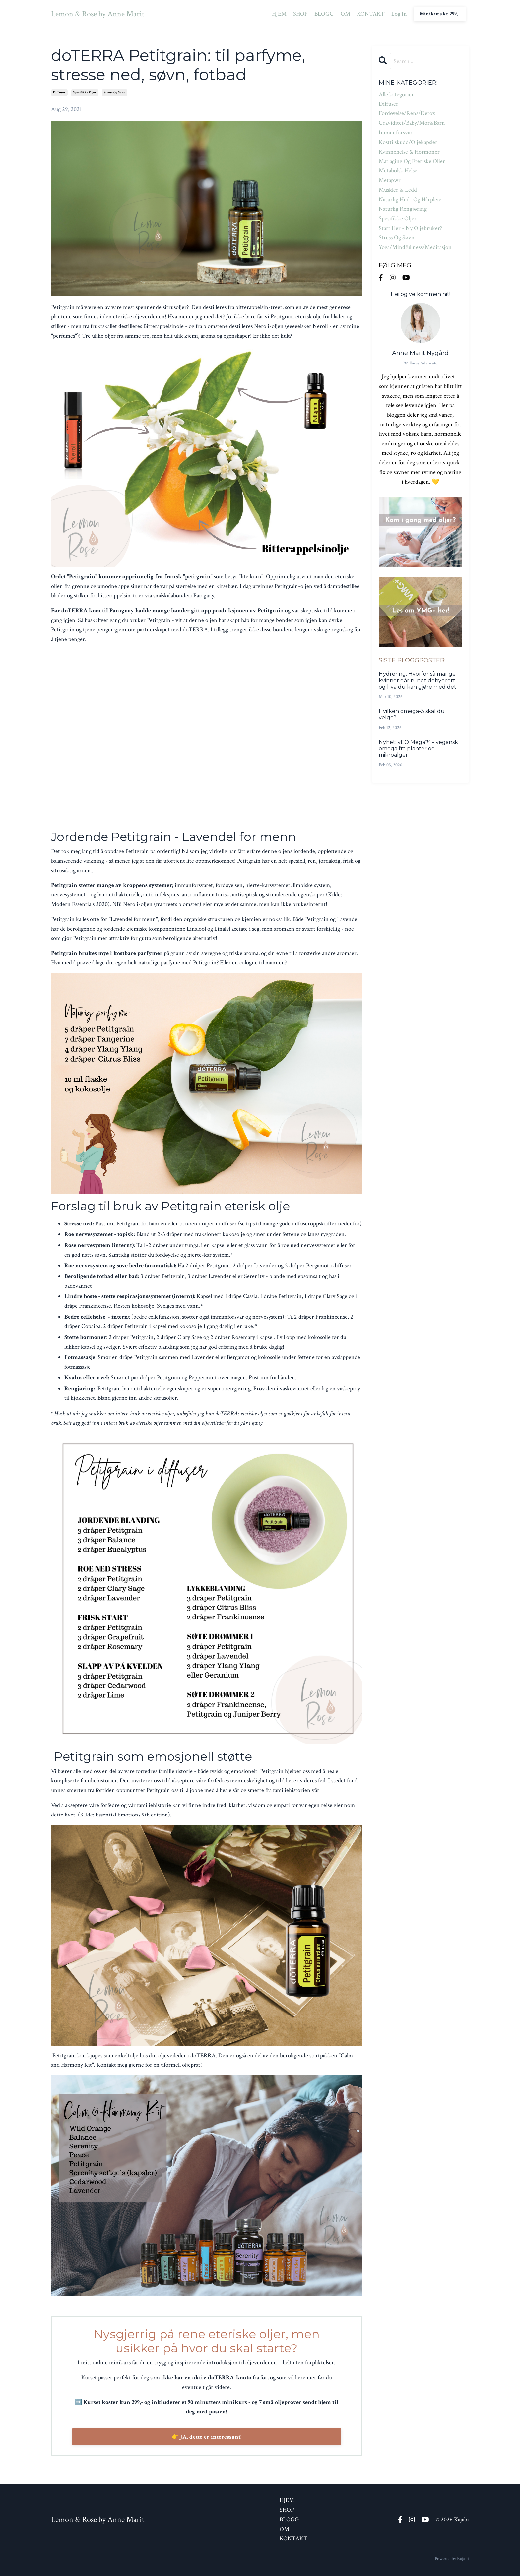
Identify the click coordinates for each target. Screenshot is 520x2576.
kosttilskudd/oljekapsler (408, 142)
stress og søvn (114, 92)
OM (345, 14)
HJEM (279, 14)
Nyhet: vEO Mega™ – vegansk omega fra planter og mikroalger (418, 748)
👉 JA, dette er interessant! (206, 2437)
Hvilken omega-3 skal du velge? (412, 714)
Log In (399, 14)
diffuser (59, 92)
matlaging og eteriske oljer (412, 161)
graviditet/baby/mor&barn (412, 123)
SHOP (300, 14)
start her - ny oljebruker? (410, 228)
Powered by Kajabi (452, 2559)
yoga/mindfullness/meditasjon (415, 247)
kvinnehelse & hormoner (409, 152)
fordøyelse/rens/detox (407, 113)
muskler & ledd (398, 190)
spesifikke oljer (85, 92)
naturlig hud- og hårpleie (410, 199)
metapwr (390, 180)
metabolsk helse (398, 170)
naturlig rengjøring (403, 209)
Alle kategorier (396, 94)
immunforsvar (396, 132)
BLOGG (324, 14)
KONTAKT (371, 14)
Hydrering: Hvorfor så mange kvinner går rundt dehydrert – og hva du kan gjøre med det (419, 680)
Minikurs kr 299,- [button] (440, 13)
